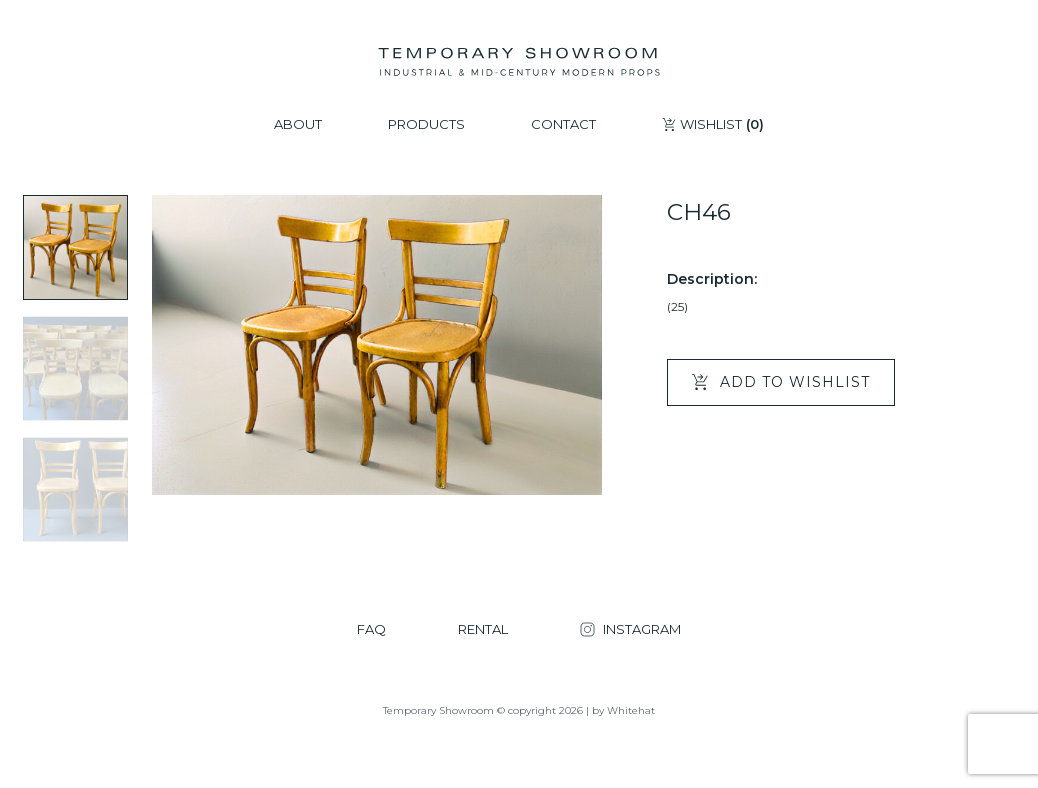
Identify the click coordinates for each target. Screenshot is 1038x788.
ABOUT (298, 124)
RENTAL (483, 629)
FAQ (371, 629)
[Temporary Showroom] (518, 62)
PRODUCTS (426, 124)
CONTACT (563, 124)
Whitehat (631, 710)
